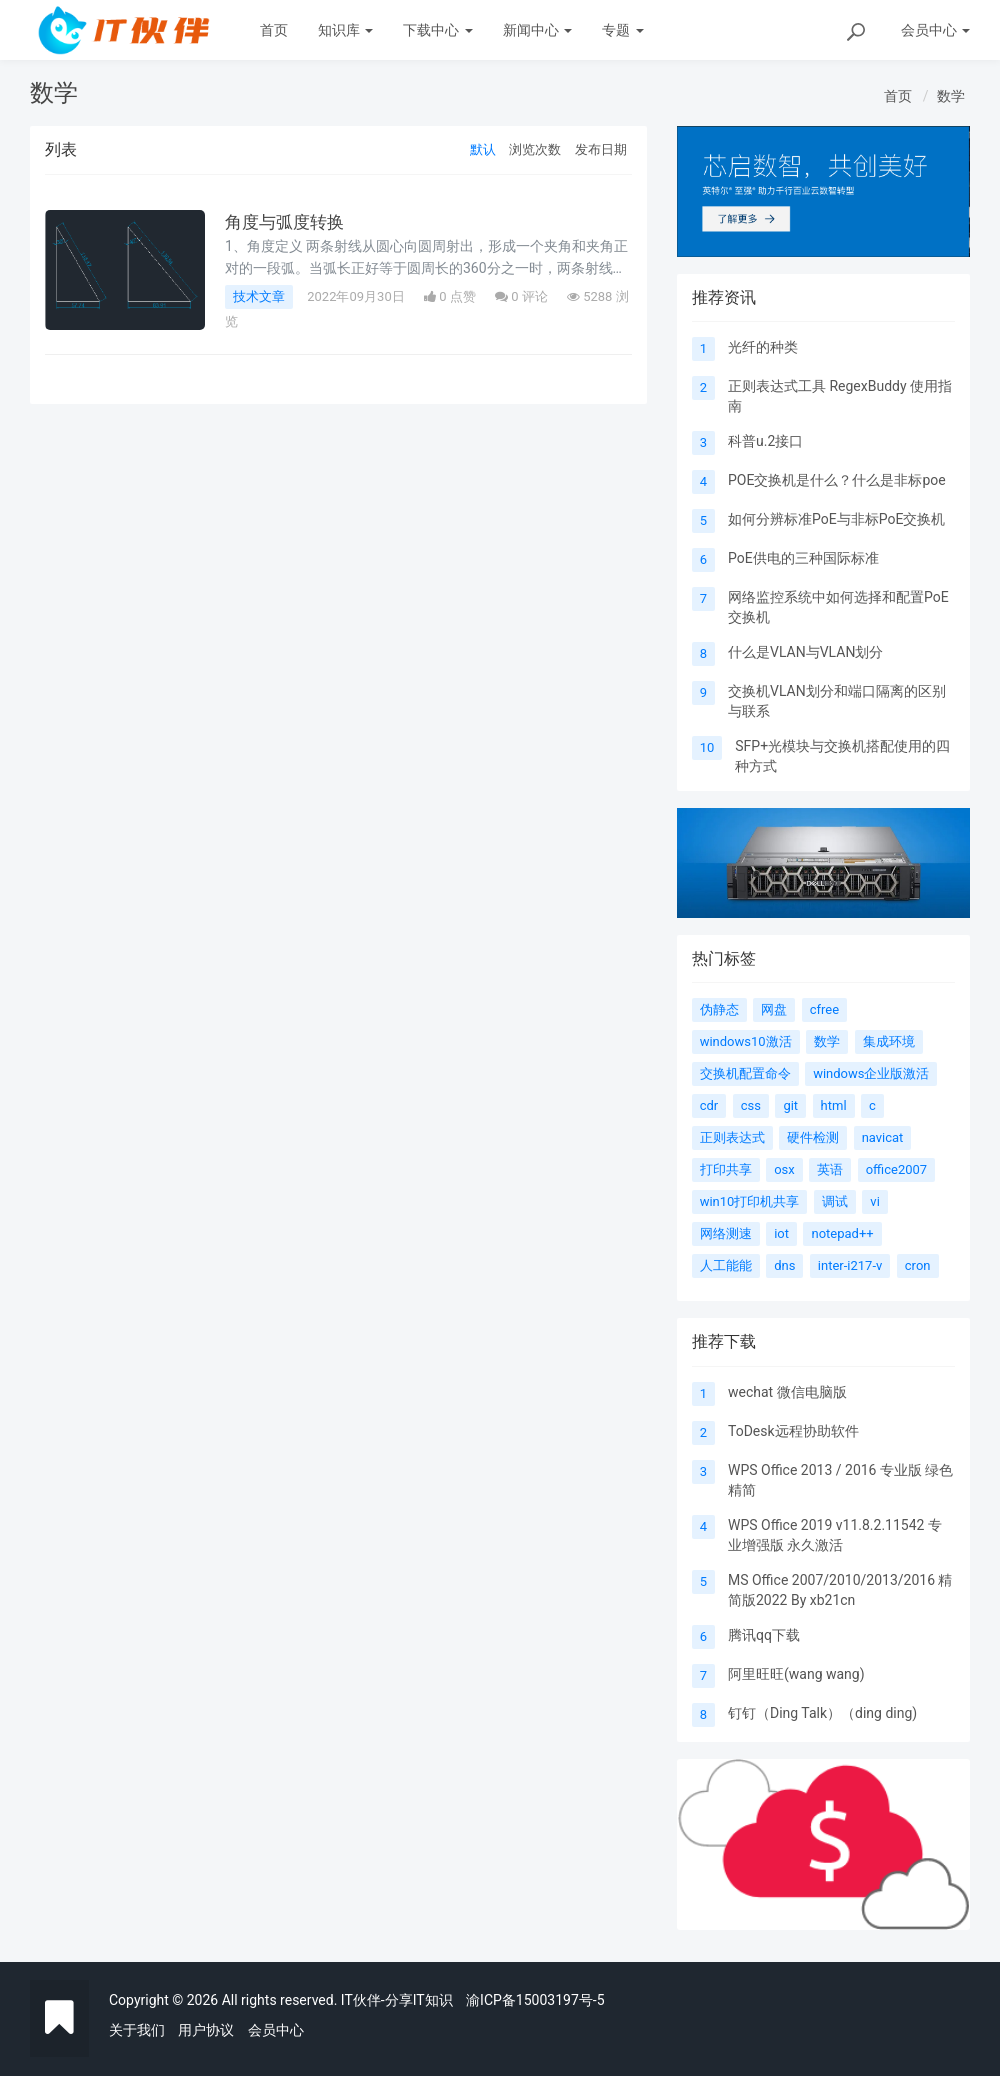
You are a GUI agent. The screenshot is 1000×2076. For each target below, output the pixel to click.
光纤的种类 (763, 347)
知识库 (345, 30)
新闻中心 (537, 30)
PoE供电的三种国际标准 (803, 558)
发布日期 (601, 149)
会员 (935, 30)
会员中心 (276, 2030)
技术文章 (259, 296)
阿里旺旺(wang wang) (796, 1674)
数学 (951, 96)
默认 (483, 149)
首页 (274, 30)
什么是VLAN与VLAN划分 (805, 652)
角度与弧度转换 (288, 222)
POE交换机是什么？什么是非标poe (837, 480)
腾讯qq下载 (764, 1635)
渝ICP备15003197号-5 (535, 2000)
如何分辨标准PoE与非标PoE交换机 (836, 519)
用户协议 (206, 2030)
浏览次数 (535, 149)
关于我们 (137, 2030)
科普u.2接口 (765, 441)
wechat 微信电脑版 (787, 1392)
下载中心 (437, 30)
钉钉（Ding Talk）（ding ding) (822, 1713)
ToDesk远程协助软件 (793, 1431)
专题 (622, 30)
